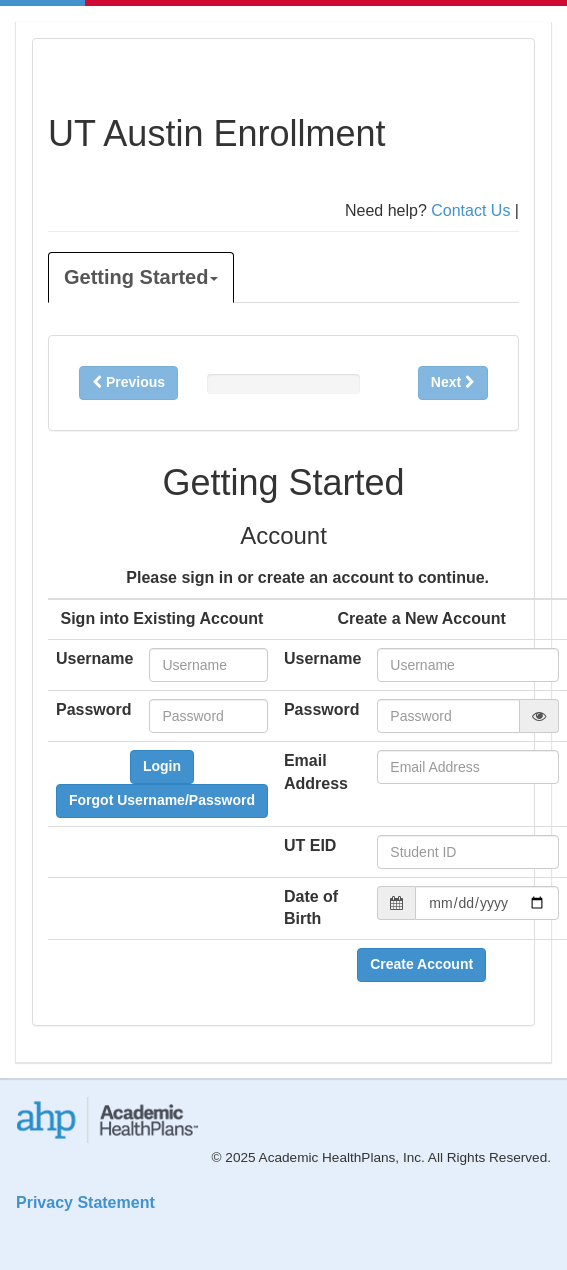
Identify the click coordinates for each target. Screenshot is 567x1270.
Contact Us (470, 210)
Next (453, 382)
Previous (128, 382)
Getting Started (141, 277)
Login (162, 766)
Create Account (421, 964)
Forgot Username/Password (162, 800)
